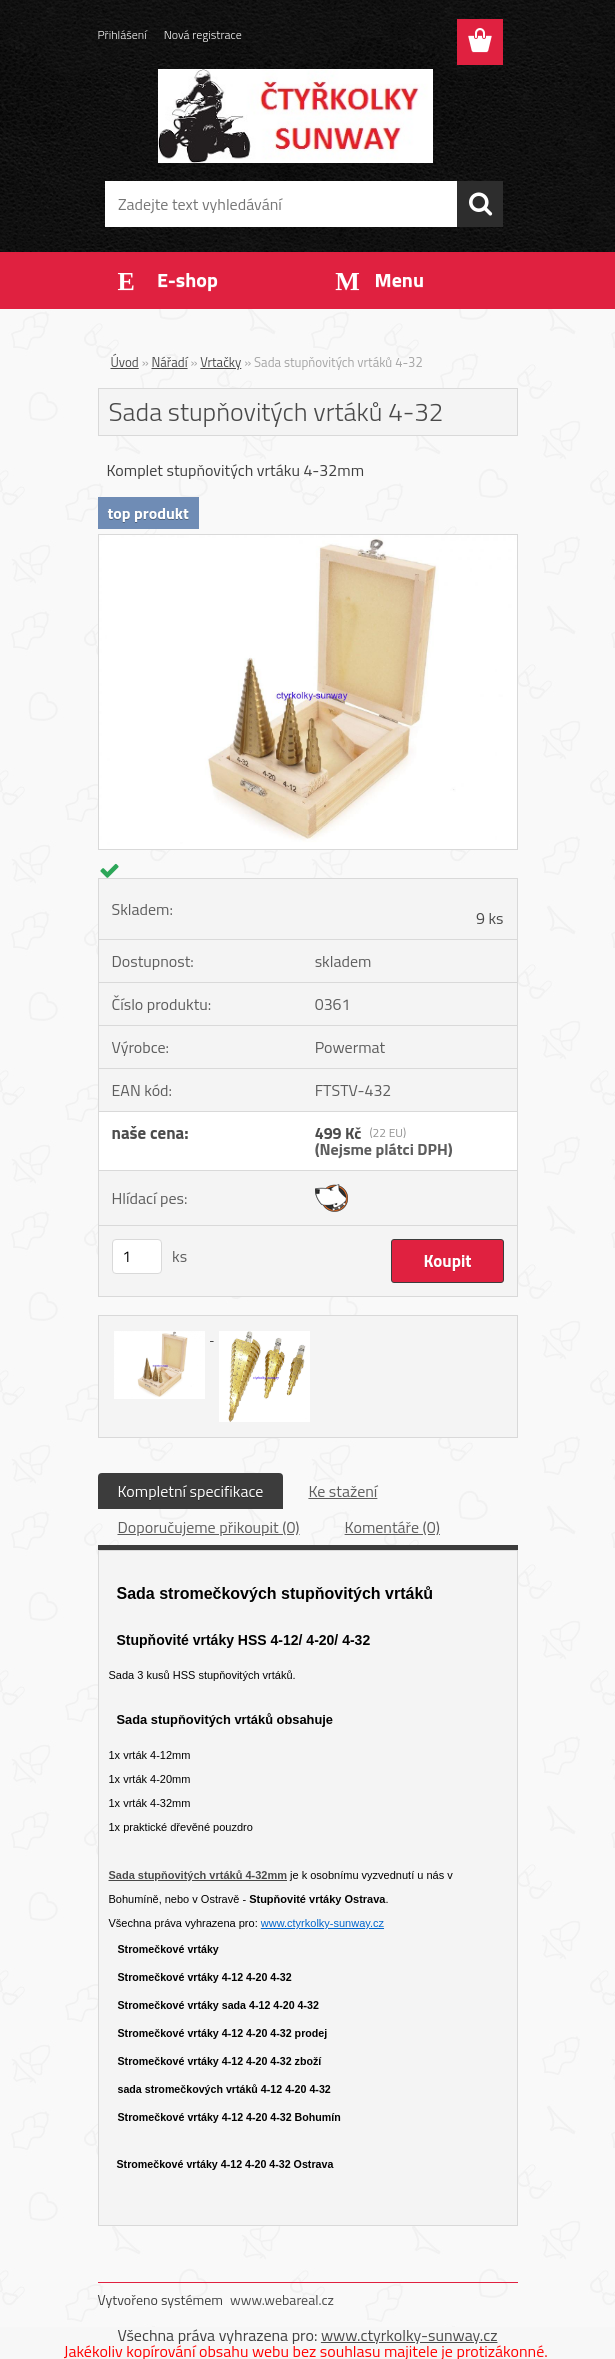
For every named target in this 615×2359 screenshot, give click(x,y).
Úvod (125, 362)
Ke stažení (342, 1491)
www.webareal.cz (282, 2299)
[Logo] (295, 116)
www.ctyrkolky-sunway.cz (322, 1923)
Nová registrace (203, 34)
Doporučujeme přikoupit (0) (209, 1527)
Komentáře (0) (392, 1527)
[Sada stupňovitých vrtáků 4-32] (308, 543)
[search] (480, 204)
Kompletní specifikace (191, 1491)
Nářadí (170, 362)
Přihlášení (122, 34)
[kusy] (137, 1256)
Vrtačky (220, 362)
